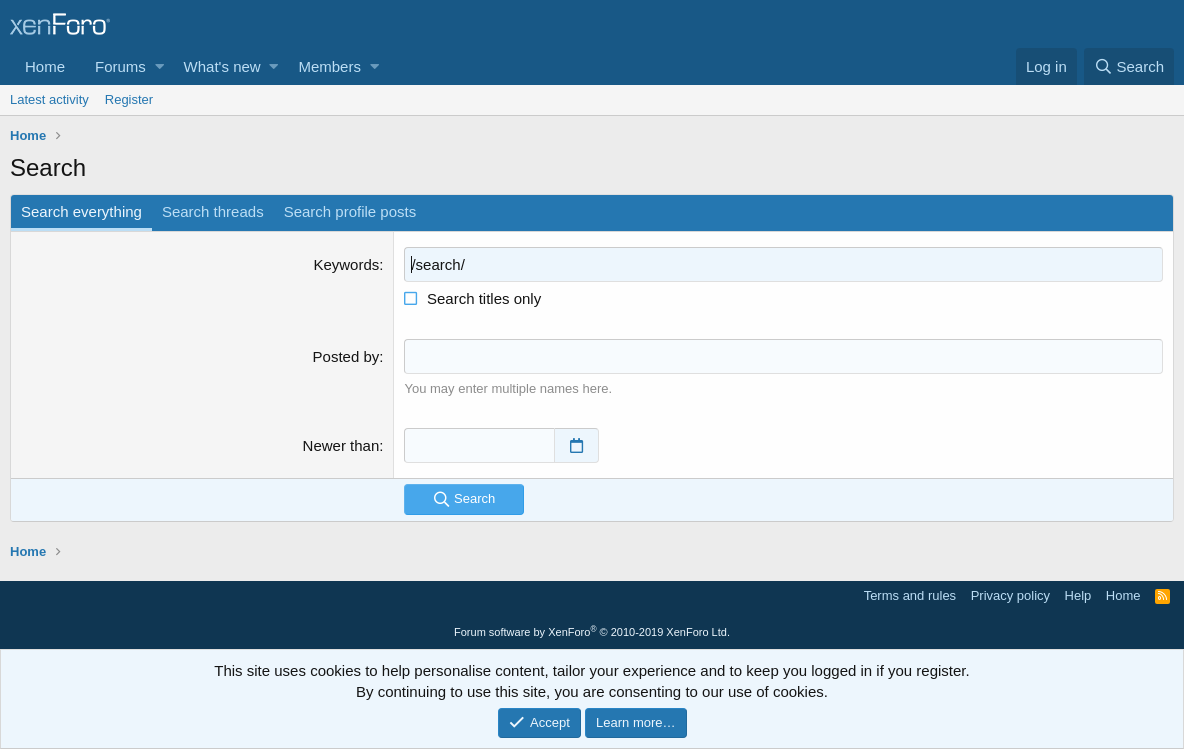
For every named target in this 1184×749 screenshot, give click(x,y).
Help (1078, 595)
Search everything (81, 211)
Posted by (346, 356)
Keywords (346, 264)
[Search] (1129, 66)
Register (129, 99)
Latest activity (49, 99)
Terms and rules (910, 595)
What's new (222, 66)
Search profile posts (350, 211)
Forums (120, 66)
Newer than (341, 445)
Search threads (213, 211)
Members (329, 66)
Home (45, 66)
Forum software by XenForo (592, 632)
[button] (159, 66)
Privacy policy (1010, 595)
